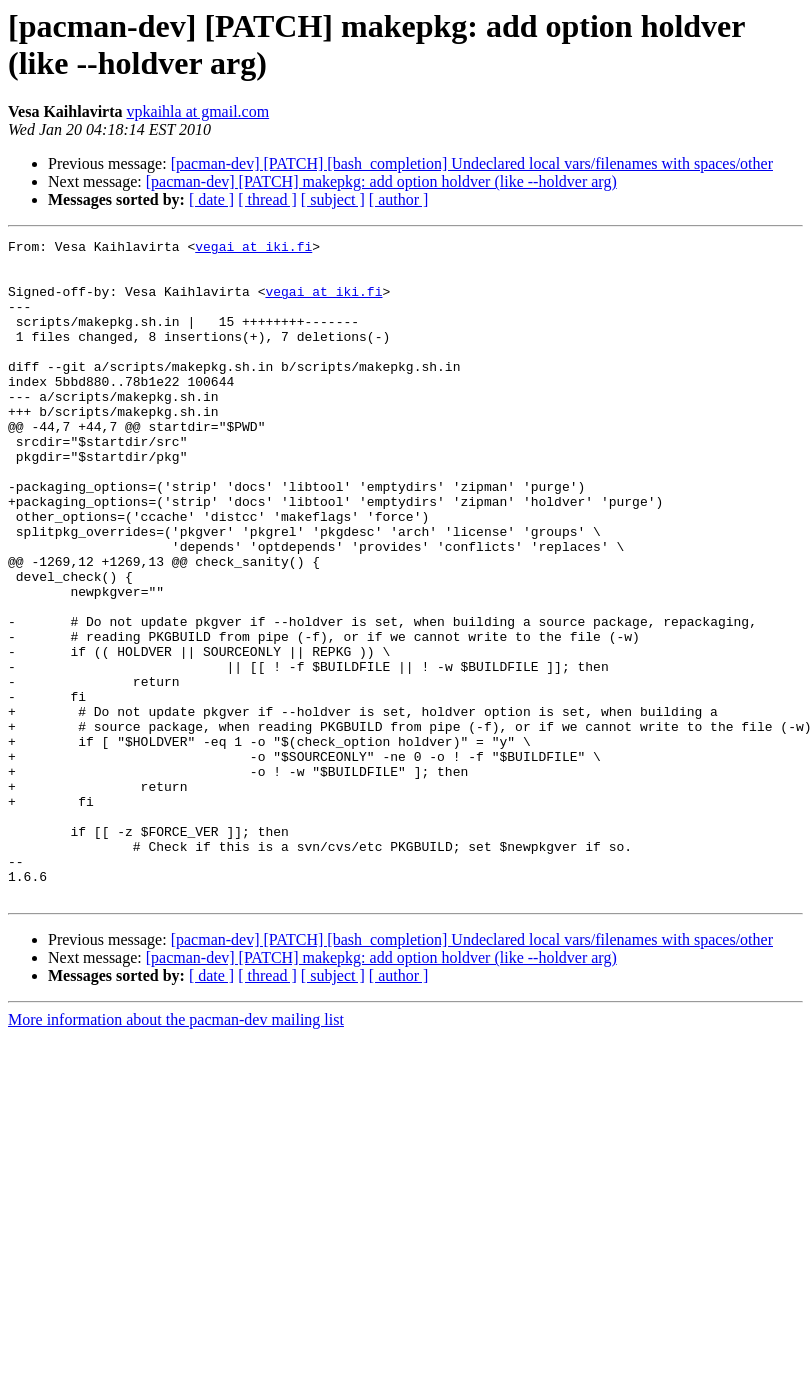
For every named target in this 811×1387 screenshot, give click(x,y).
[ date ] (211, 199)
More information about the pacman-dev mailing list (176, 1151)
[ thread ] (267, 199)
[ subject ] (333, 199)
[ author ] (399, 199)
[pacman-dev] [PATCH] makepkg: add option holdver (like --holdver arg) (381, 181)
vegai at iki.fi (253, 249)
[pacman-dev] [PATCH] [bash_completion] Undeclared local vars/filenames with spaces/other (472, 163)
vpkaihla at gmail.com (198, 111)
